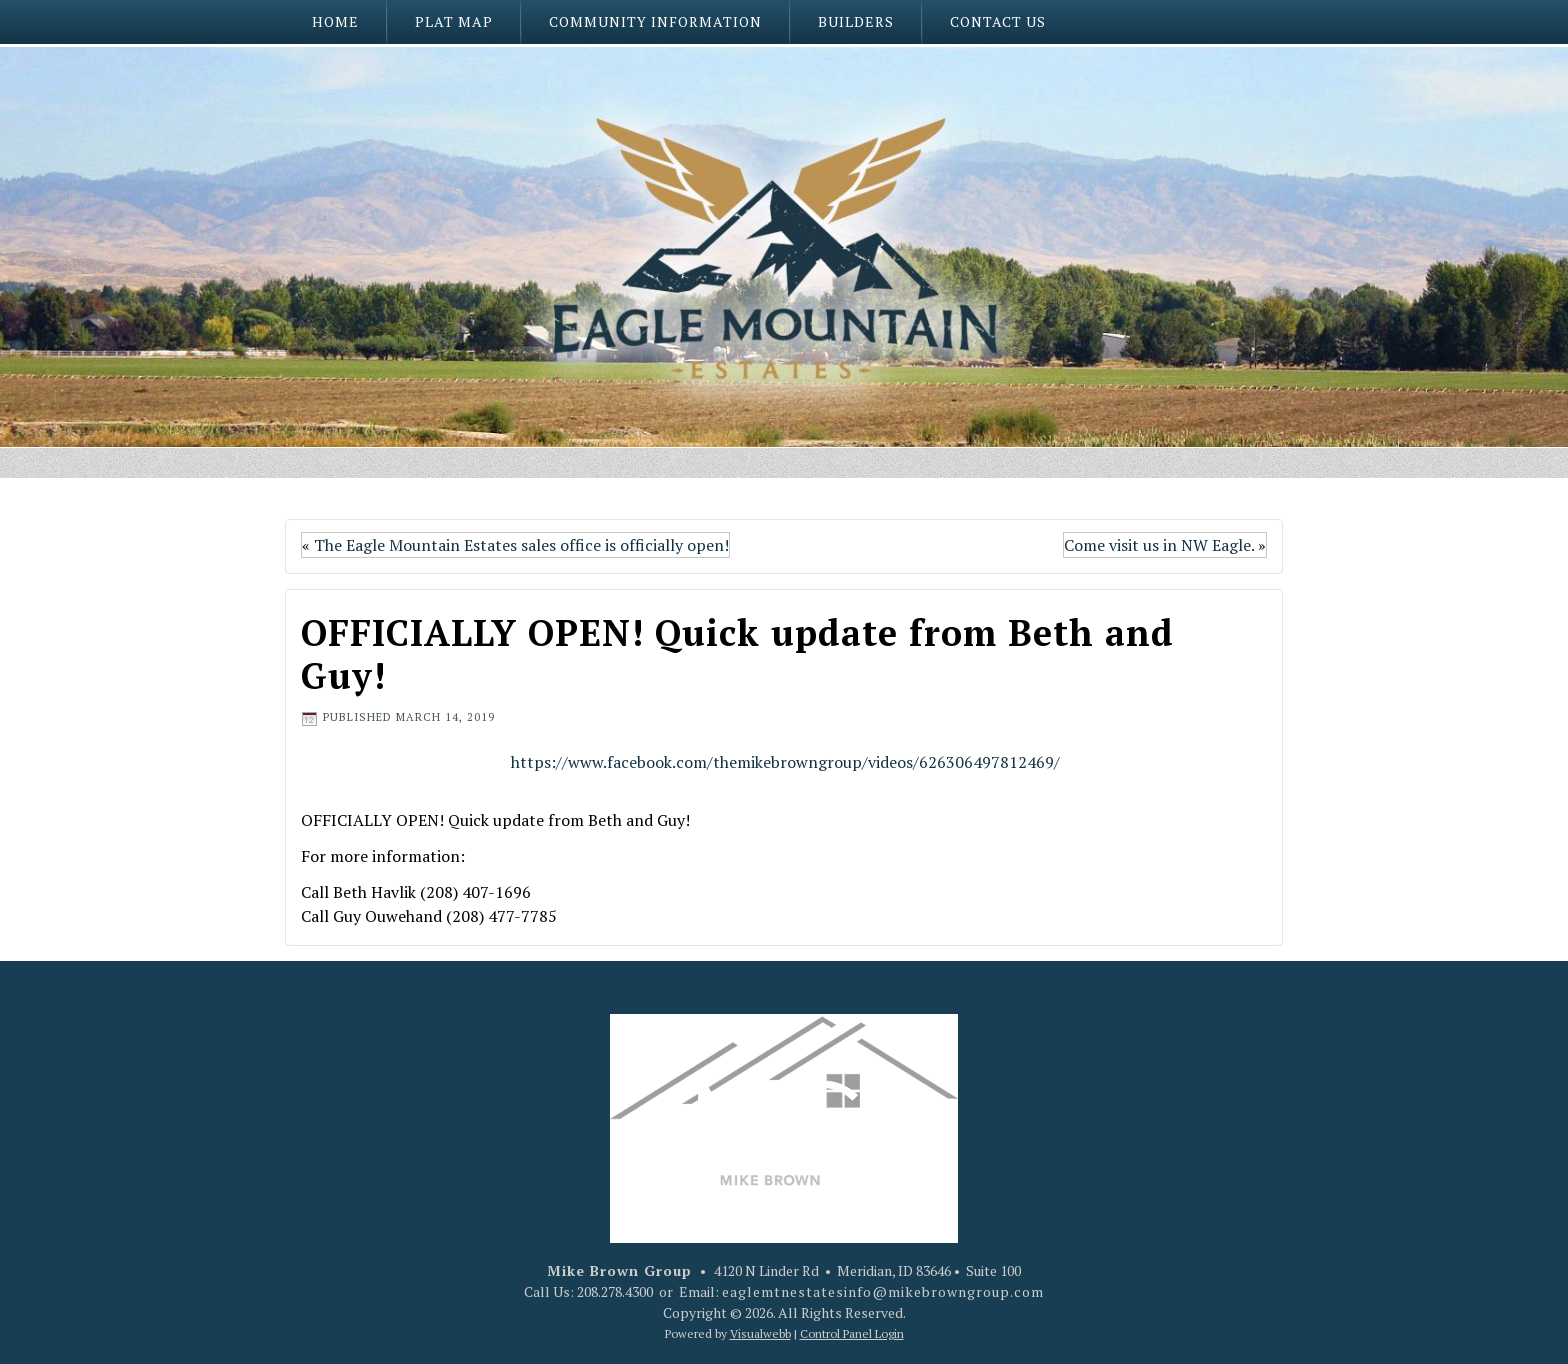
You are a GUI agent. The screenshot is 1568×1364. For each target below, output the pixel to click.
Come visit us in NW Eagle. (1159, 545)
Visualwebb (760, 1333)
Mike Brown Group (619, 1270)
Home (335, 21)
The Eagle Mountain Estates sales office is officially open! (521, 545)
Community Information (655, 21)
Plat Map (454, 21)
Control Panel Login (852, 1333)
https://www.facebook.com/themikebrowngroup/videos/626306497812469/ (785, 762)
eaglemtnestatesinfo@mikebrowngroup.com (883, 1291)
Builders (856, 21)
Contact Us (998, 21)
